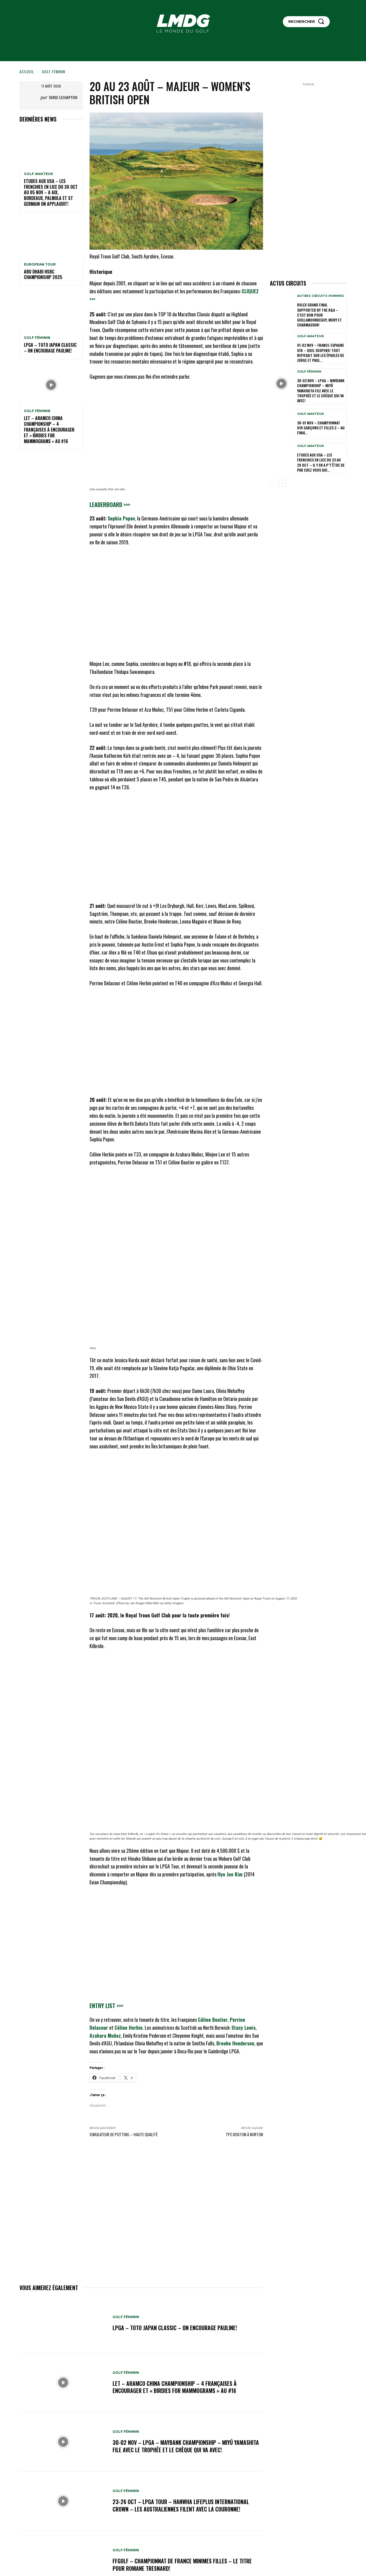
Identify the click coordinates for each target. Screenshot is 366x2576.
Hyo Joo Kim (230, 1874)
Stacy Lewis (243, 2027)
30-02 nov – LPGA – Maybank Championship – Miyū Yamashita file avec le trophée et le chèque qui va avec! (186, 2446)
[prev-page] (273, 483)
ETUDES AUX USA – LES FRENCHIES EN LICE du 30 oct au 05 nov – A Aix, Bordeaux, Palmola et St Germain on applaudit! (51, 192)
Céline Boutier (213, 2019)
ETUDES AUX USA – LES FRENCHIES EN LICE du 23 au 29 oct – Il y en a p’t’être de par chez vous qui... (321, 462)
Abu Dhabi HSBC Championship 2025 (43, 274)
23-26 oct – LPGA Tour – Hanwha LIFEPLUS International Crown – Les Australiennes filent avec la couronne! (181, 2505)
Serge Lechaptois (63, 97)
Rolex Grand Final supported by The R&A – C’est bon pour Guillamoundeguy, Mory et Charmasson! (319, 315)
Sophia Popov (121, 518)
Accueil (26, 71)
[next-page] (282, 483)
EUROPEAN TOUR (40, 264)
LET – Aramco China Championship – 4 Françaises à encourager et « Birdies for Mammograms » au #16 (49, 429)
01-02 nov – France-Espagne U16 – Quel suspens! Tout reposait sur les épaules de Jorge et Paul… (320, 352)
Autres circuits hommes (320, 295)
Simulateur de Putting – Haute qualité (124, 2134)
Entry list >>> (106, 2005)
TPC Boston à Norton (244, 2134)
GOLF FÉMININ (53, 71)
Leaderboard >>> (110, 504)
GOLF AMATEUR (38, 174)
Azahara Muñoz (105, 2035)
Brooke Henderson (235, 2043)
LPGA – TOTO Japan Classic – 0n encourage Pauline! (50, 348)
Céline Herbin (128, 2027)
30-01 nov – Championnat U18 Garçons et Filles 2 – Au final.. (321, 427)
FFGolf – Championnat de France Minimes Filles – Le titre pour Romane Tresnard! (182, 2564)
